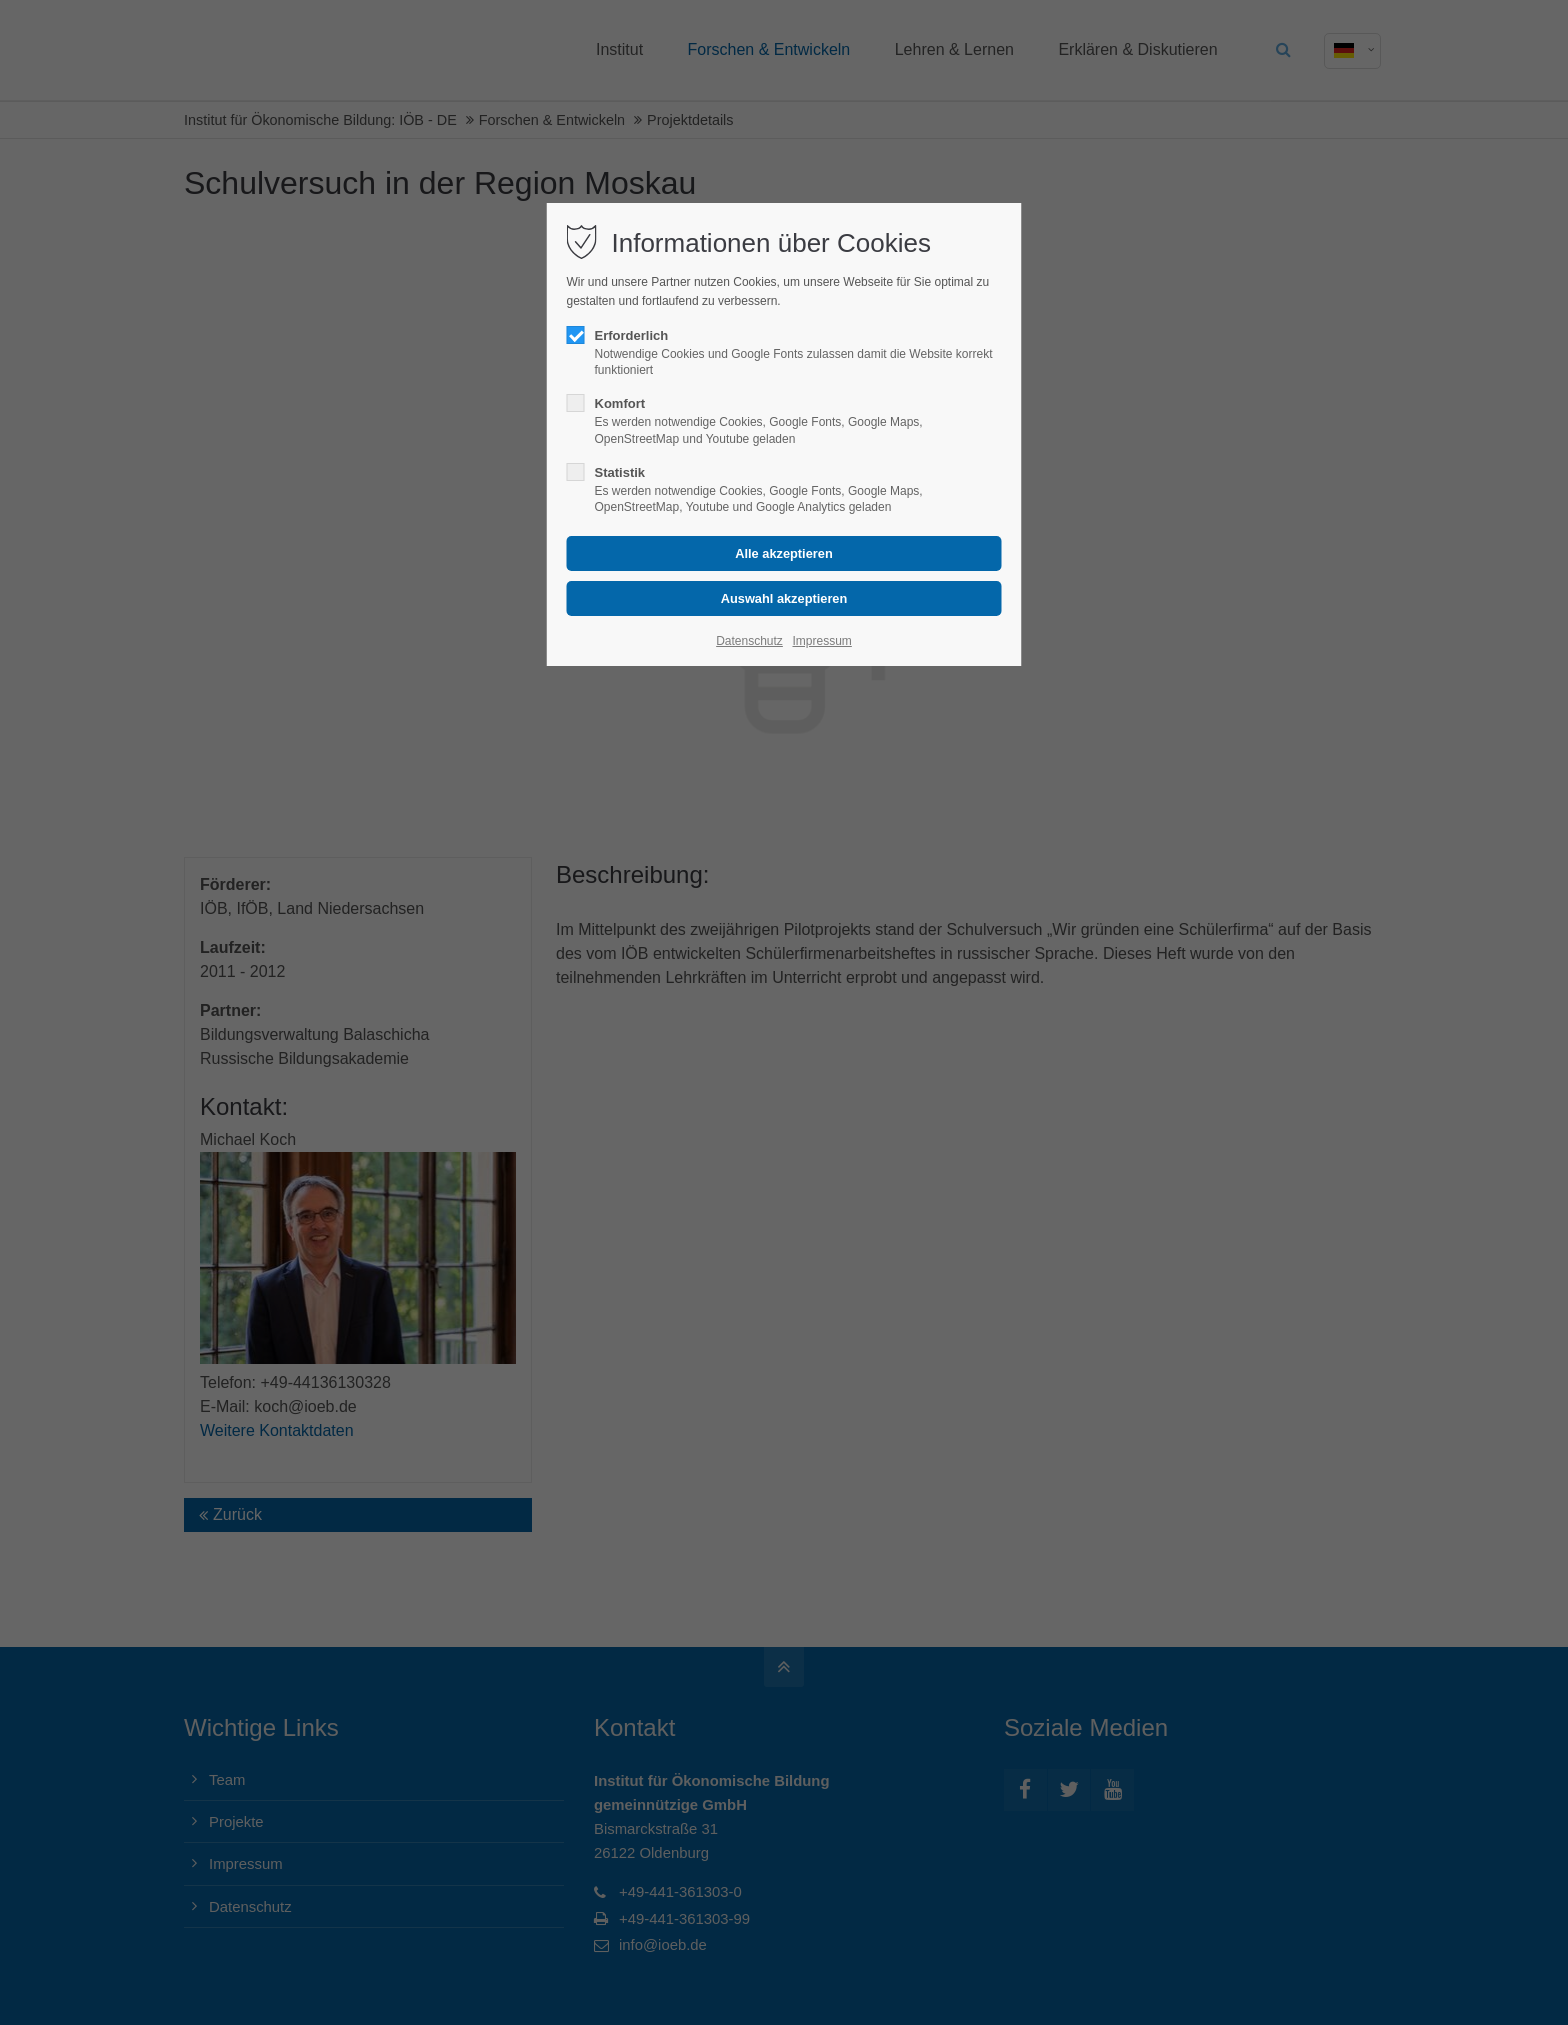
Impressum (821, 641)
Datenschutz (749, 641)
